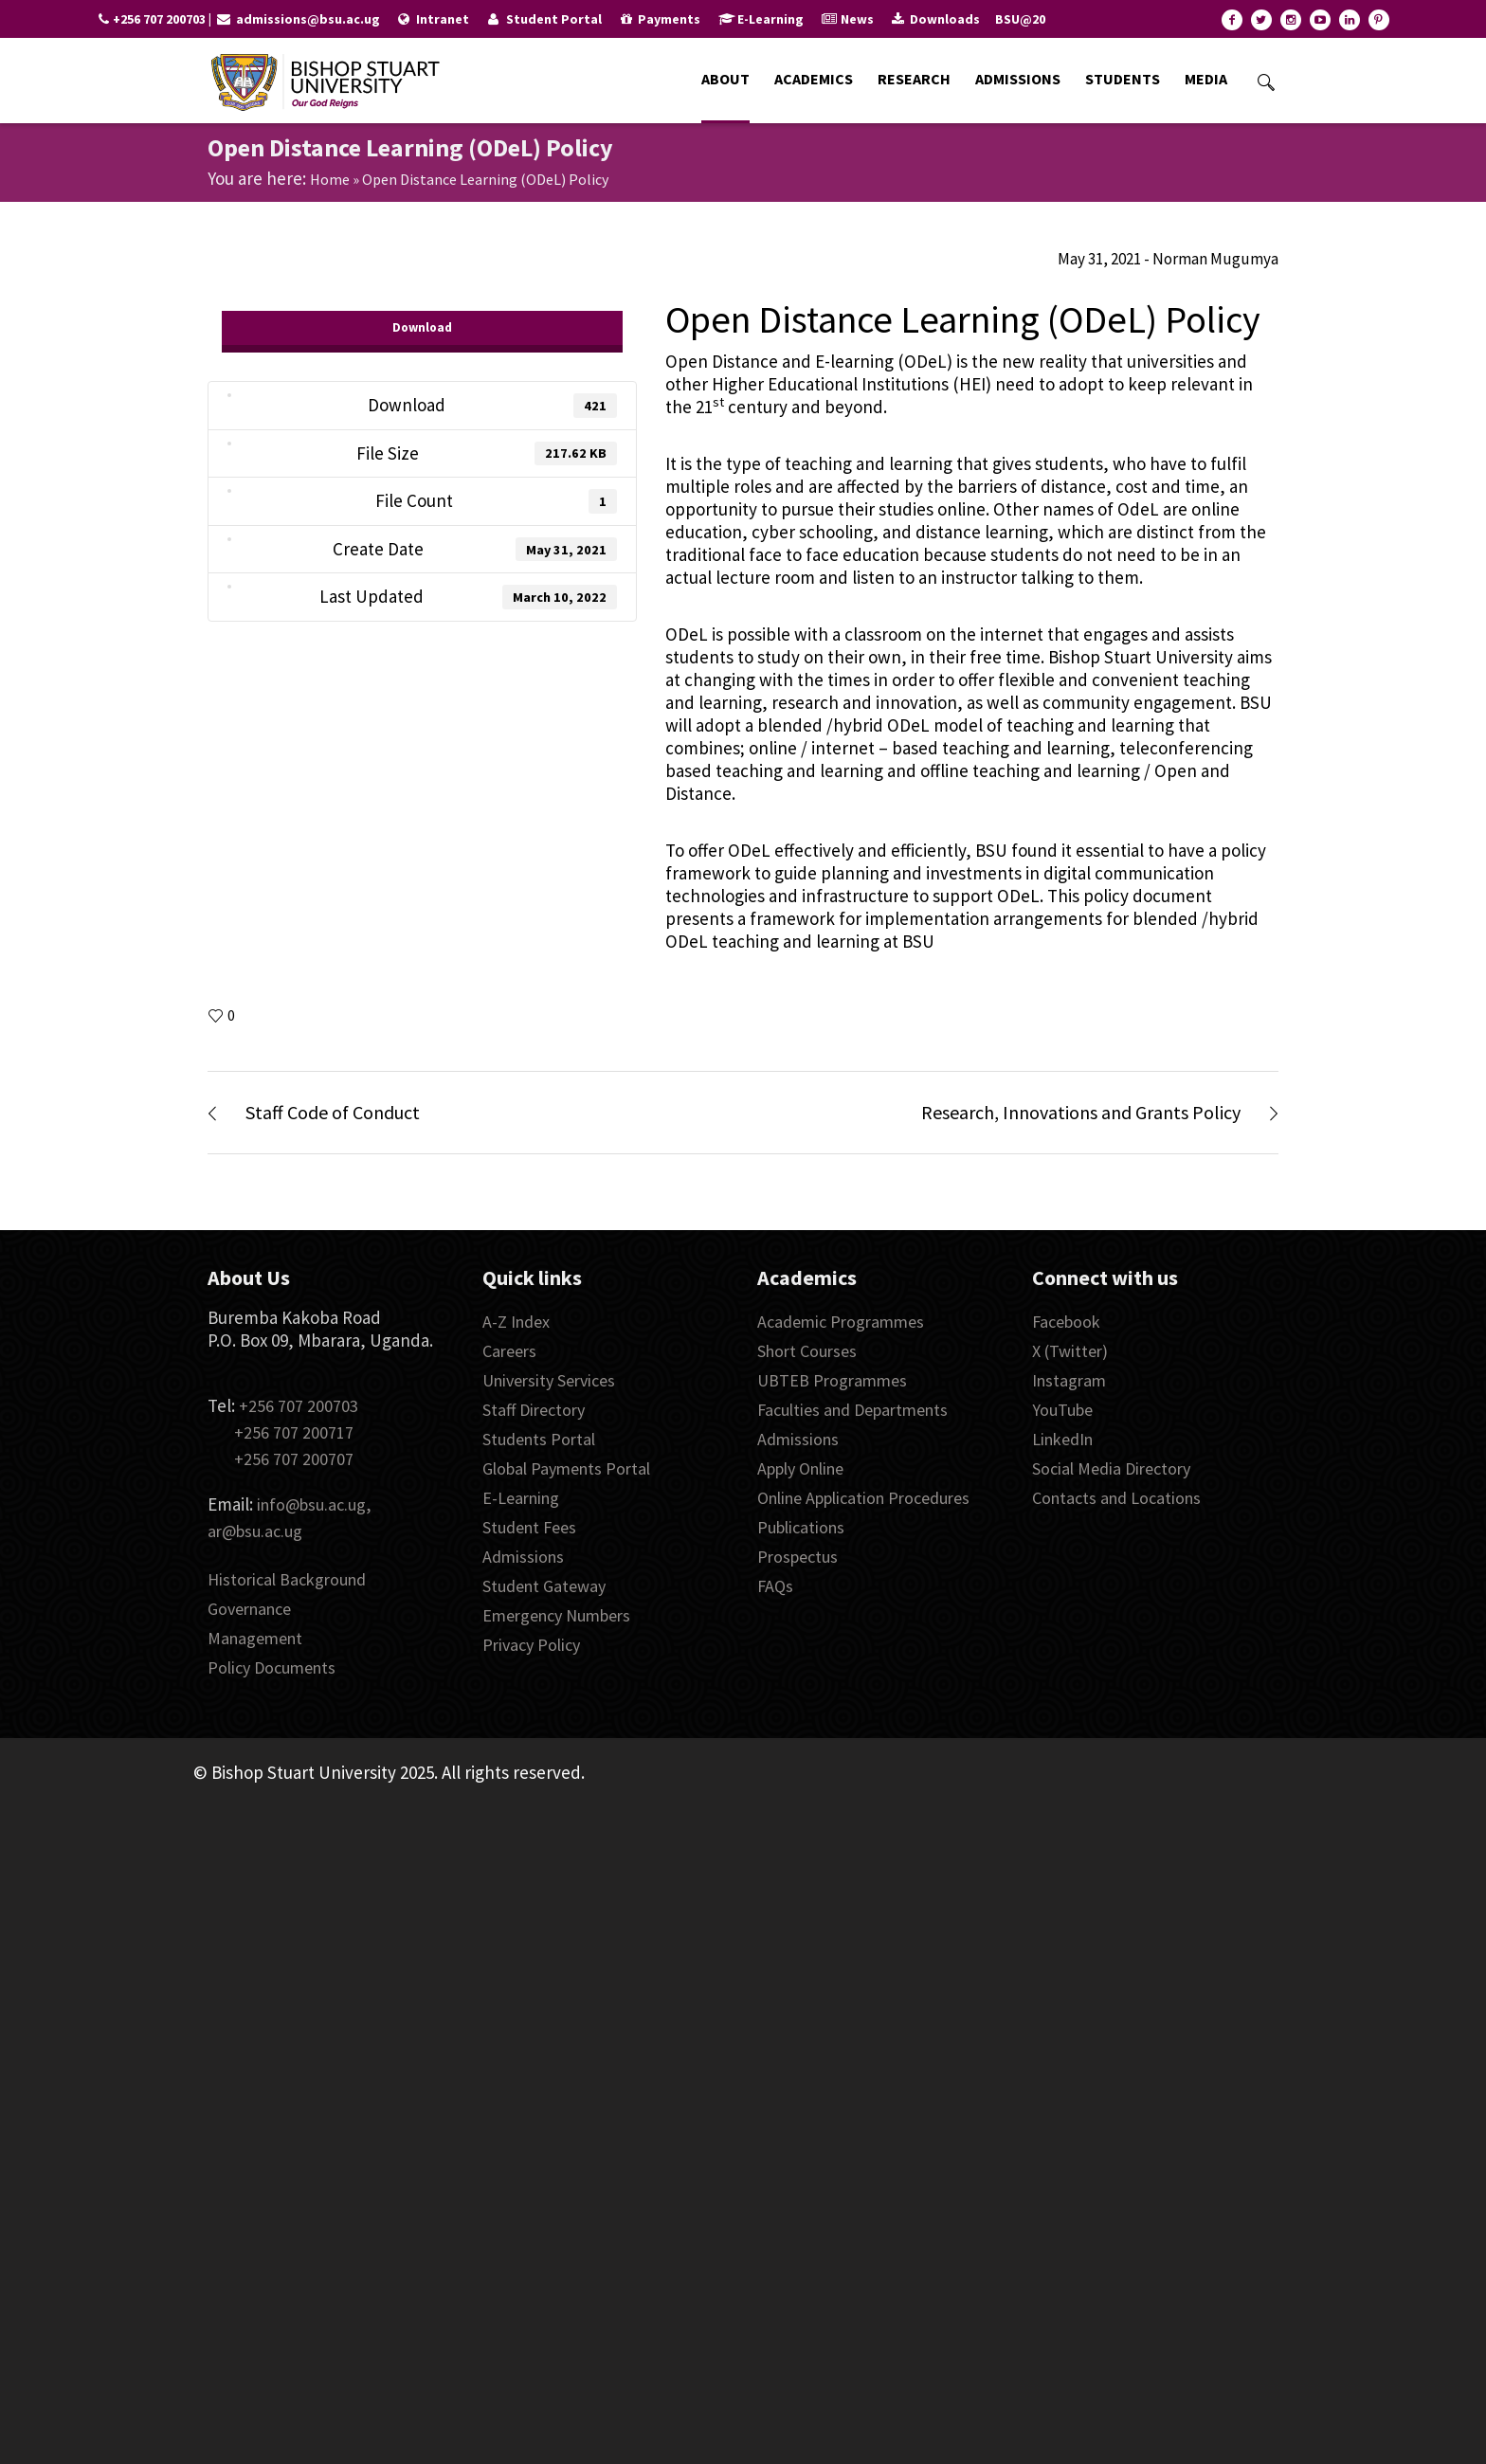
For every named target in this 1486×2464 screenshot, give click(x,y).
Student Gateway (544, 1586)
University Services (548, 1380)
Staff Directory (533, 1410)
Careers (509, 1351)
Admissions (523, 1556)
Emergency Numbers (556, 1615)
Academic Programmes (840, 1321)
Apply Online (800, 1468)
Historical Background (287, 1579)
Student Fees (529, 1527)
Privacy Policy (531, 1645)
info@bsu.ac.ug (311, 1504)
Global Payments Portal (566, 1468)
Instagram (1069, 1380)
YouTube (1062, 1410)
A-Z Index (516, 1321)
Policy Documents (271, 1667)
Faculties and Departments (852, 1410)
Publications (800, 1527)
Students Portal (538, 1439)
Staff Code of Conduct (332, 1112)
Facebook (1066, 1321)
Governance (249, 1609)
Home (330, 179)
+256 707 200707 (293, 1459)
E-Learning (520, 1498)
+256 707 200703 (298, 1406)
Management (255, 1638)
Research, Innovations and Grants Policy (1081, 1112)
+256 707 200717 (293, 1432)
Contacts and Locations (1116, 1498)
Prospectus (797, 1556)
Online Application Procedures (863, 1498)
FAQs (775, 1586)
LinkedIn (1062, 1439)
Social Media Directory (1111, 1468)
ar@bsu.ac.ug (255, 1531)
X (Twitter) (1070, 1351)
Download (422, 327)
